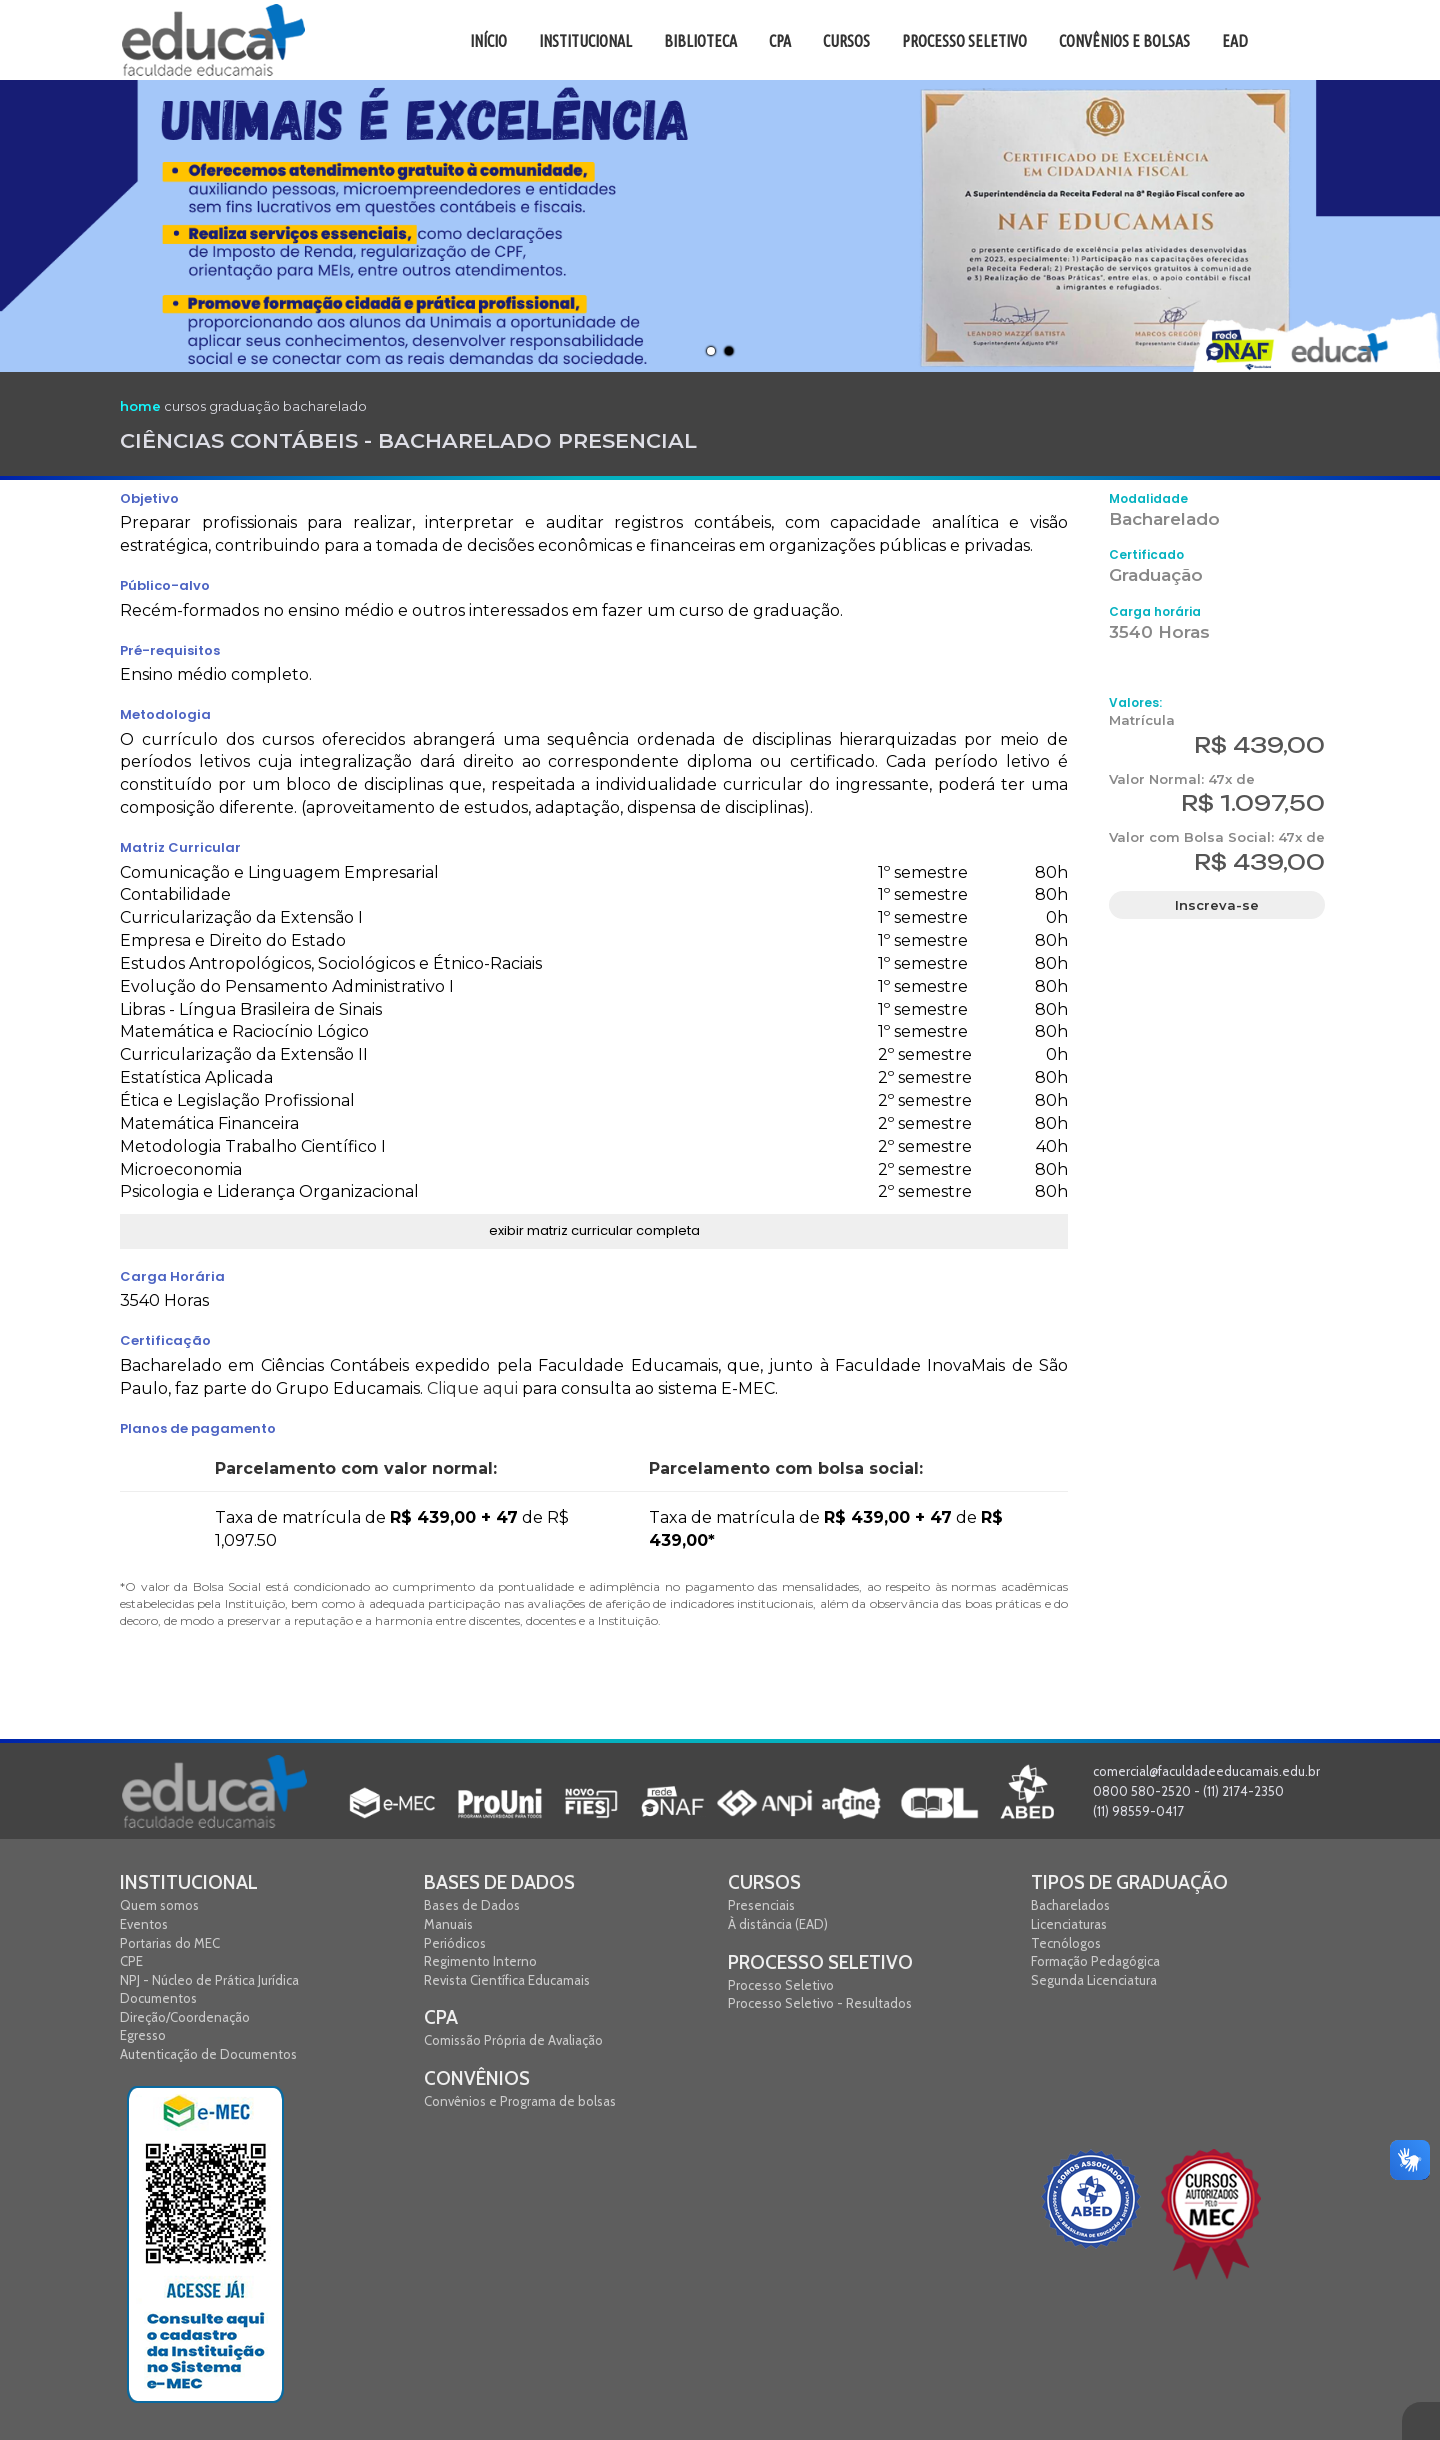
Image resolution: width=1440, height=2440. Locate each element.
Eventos (144, 1924)
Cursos (764, 1882)
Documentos (158, 1998)
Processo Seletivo (820, 1962)
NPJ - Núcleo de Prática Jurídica (209, 1980)
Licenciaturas (1069, 1924)
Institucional (189, 1882)
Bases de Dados (499, 1882)
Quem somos (159, 1905)
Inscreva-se (1217, 905)
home (140, 406)
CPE (131, 1961)
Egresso (143, 2035)
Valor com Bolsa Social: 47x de (1217, 837)
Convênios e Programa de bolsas (520, 2101)
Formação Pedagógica (1095, 1961)
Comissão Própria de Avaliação (513, 2040)
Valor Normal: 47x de (1182, 779)
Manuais (448, 1924)
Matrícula (1142, 720)
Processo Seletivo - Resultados (820, 2003)
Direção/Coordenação (185, 2017)
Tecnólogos (1066, 1943)
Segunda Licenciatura (1094, 1980)
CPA (441, 2017)
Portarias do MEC (170, 1943)
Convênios (477, 2078)
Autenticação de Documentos (208, 2054)
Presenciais (761, 1905)
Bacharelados (1070, 1905)
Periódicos (455, 1943)
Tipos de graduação (1129, 1882)
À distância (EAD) (778, 1924)
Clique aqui (472, 1388)
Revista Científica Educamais (507, 1980)
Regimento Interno (480, 1961)
